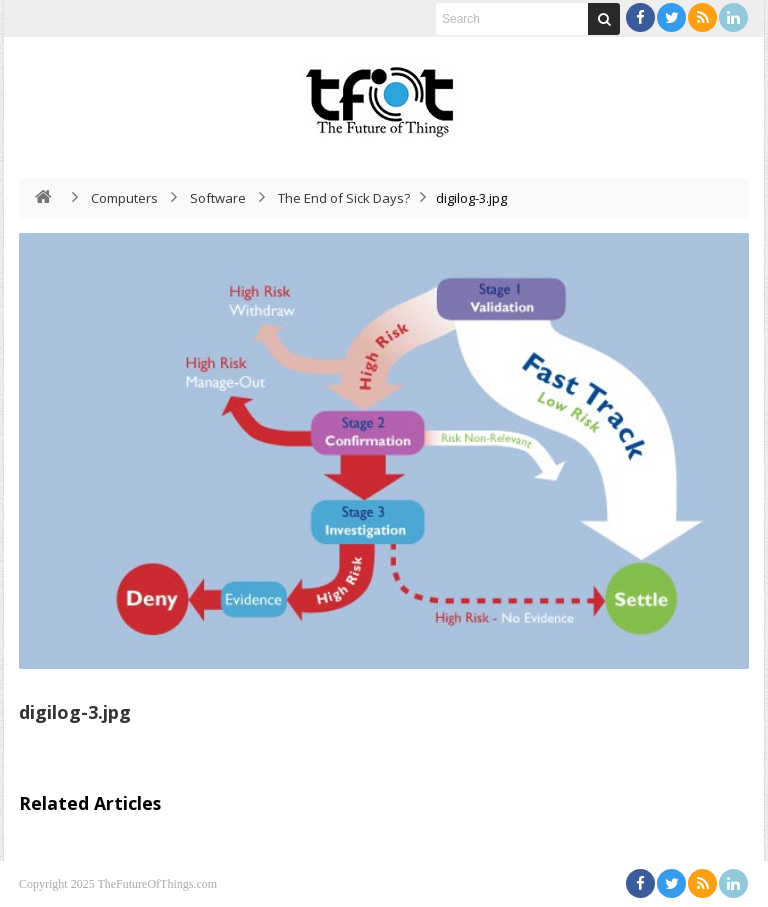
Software (218, 198)
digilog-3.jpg (75, 712)
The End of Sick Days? (344, 198)
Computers (124, 198)
